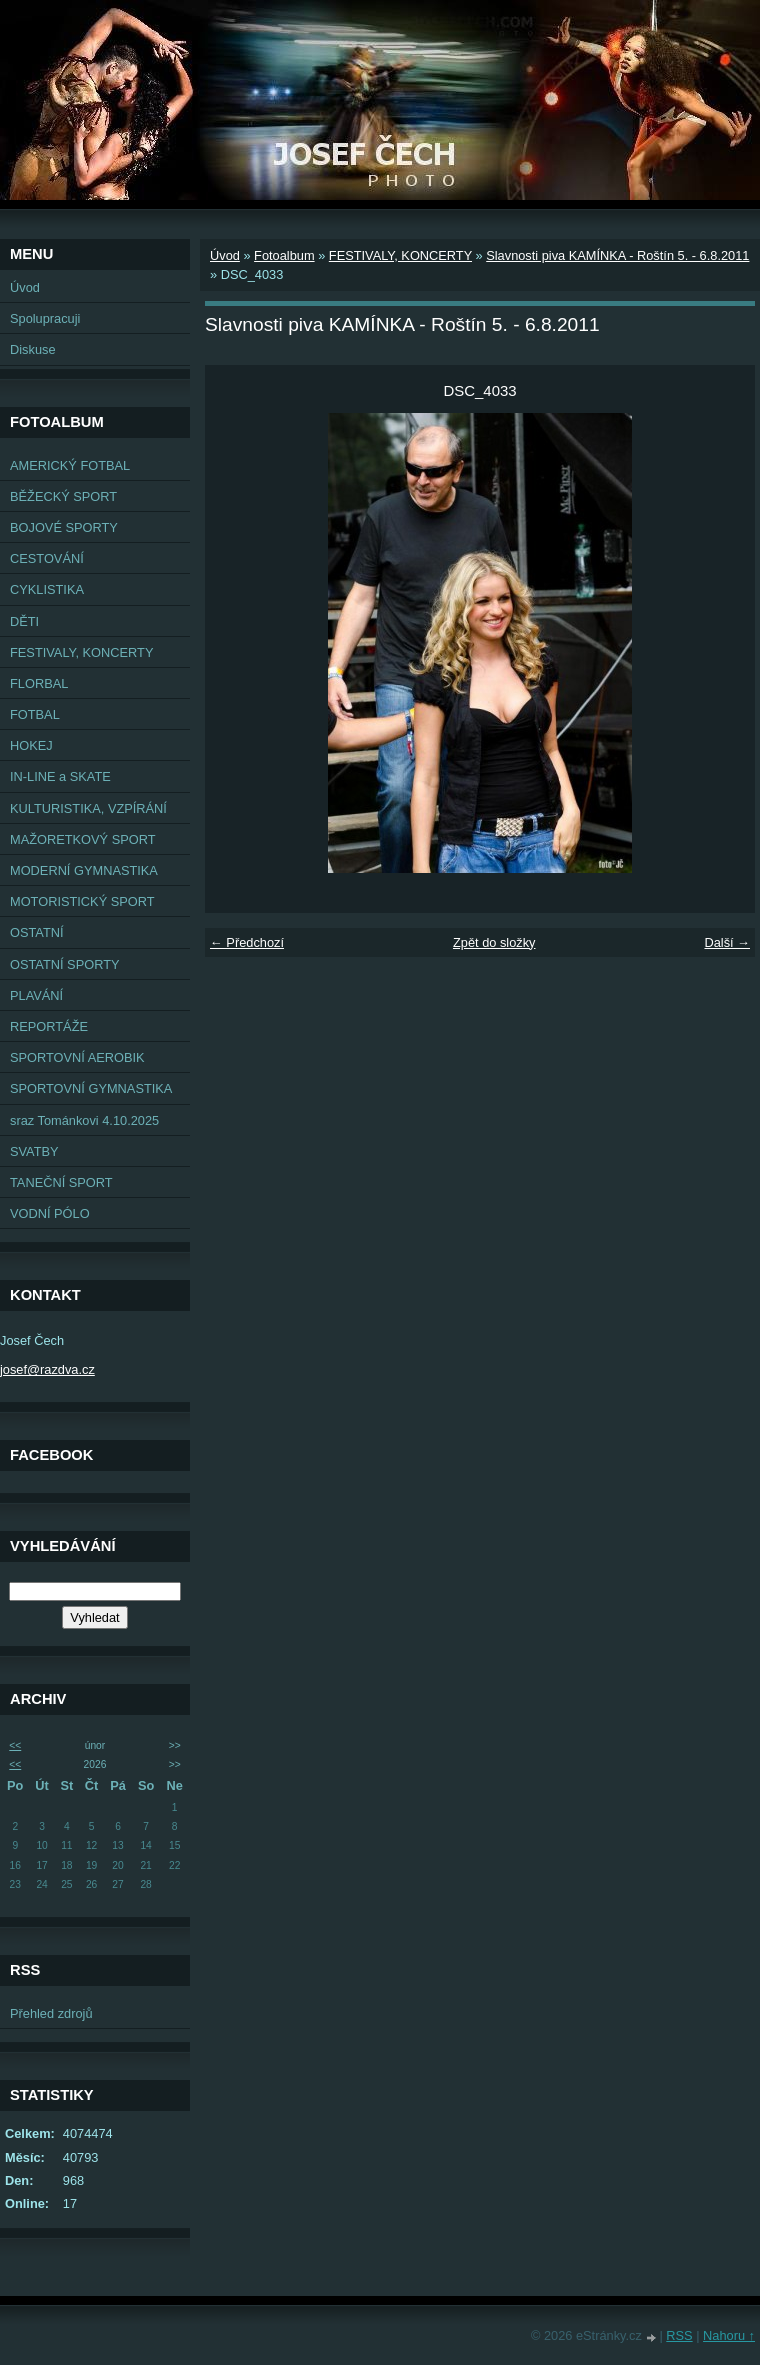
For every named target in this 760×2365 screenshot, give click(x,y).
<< (15, 1745)
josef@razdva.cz (47, 1369)
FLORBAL (39, 683)
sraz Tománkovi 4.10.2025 (84, 1120)
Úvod (25, 287)
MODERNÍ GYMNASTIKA (84, 870)
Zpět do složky (494, 942)
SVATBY (34, 1151)
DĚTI (24, 621)
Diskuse (33, 349)
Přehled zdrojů (51, 2013)
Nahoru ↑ (729, 2335)
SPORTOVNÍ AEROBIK (77, 1057)
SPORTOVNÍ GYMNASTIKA (91, 1088)
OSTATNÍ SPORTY (65, 964)
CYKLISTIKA (47, 589)
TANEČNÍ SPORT (61, 1182)
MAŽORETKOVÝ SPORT (83, 839)
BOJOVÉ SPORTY (64, 527)
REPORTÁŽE (49, 1026)
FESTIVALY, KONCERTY (81, 652)
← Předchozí (247, 942)
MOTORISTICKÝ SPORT (82, 901)
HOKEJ (31, 745)
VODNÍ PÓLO (50, 1213)
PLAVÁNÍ (36, 995)
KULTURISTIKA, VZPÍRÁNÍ (88, 808)
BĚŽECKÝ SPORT (63, 496)
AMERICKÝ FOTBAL (70, 465)
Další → (727, 942)
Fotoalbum (284, 255)
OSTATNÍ (37, 932)
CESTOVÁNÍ (47, 558)
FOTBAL (35, 714)
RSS (679, 2335)
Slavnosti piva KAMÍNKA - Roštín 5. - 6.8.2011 (617, 255)
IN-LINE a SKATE (60, 776)
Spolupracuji (45, 318)
